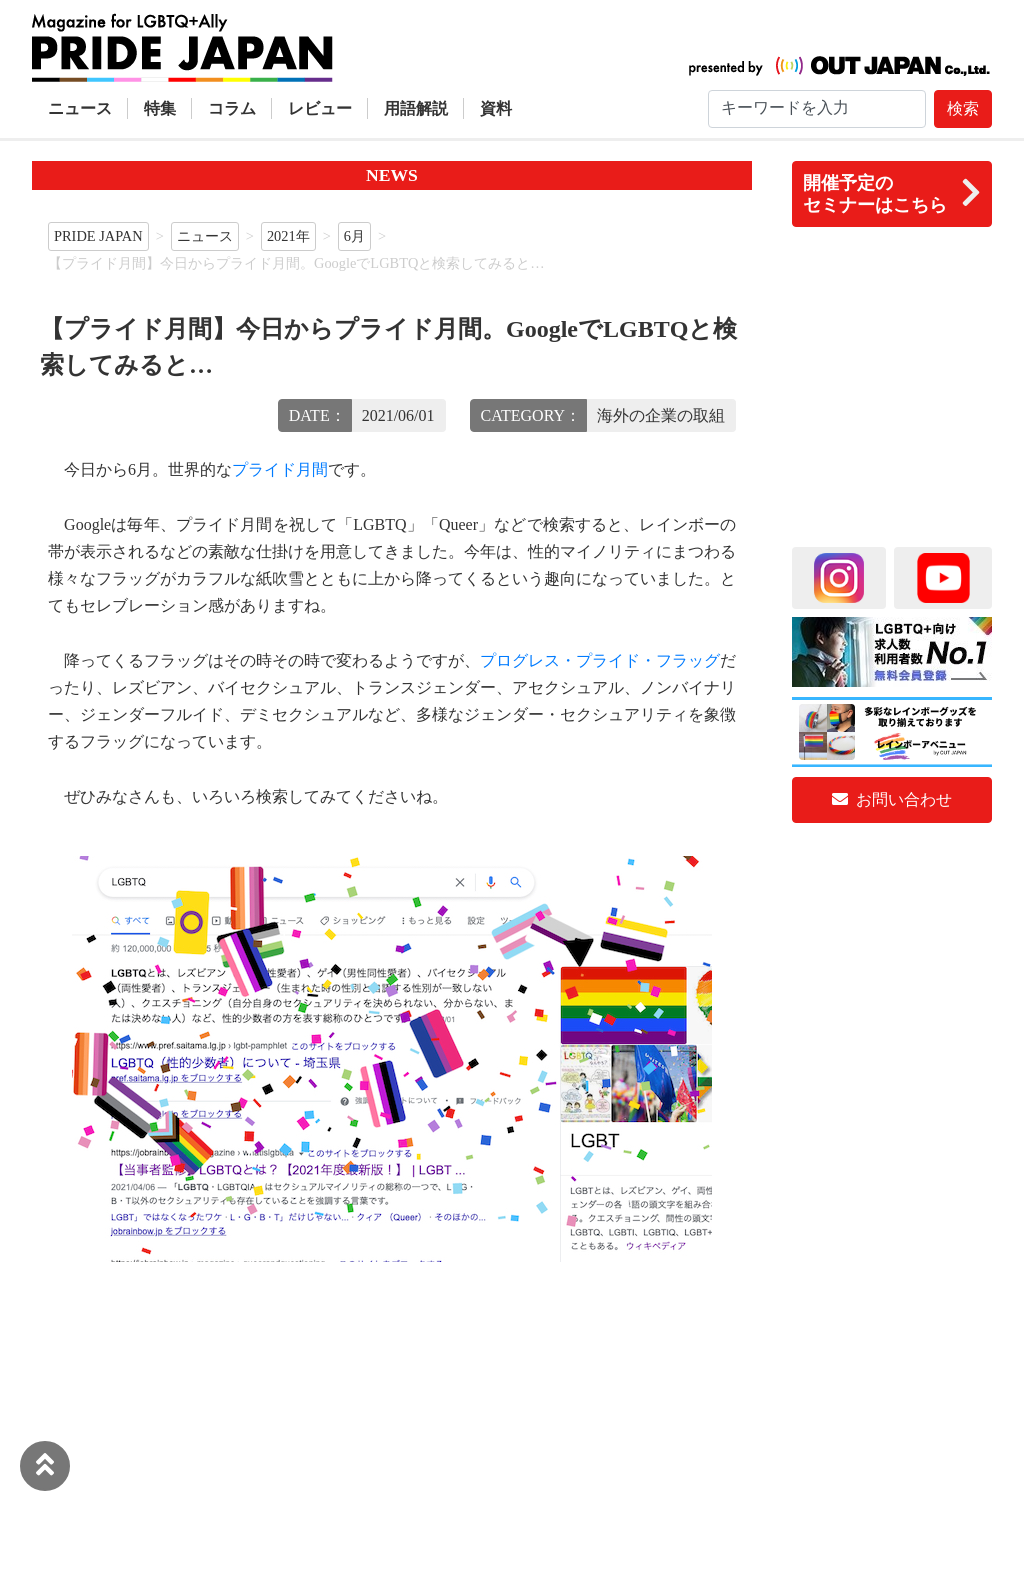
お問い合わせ (892, 799)
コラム (232, 108)
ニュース (80, 108)
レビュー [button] (320, 108)
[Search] (817, 109)
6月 (354, 236)
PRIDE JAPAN (98, 236)
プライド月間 (280, 469)
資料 (496, 108)
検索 (963, 108)
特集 (160, 108)
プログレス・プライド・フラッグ (600, 660)
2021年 (288, 236)
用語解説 (416, 108)
